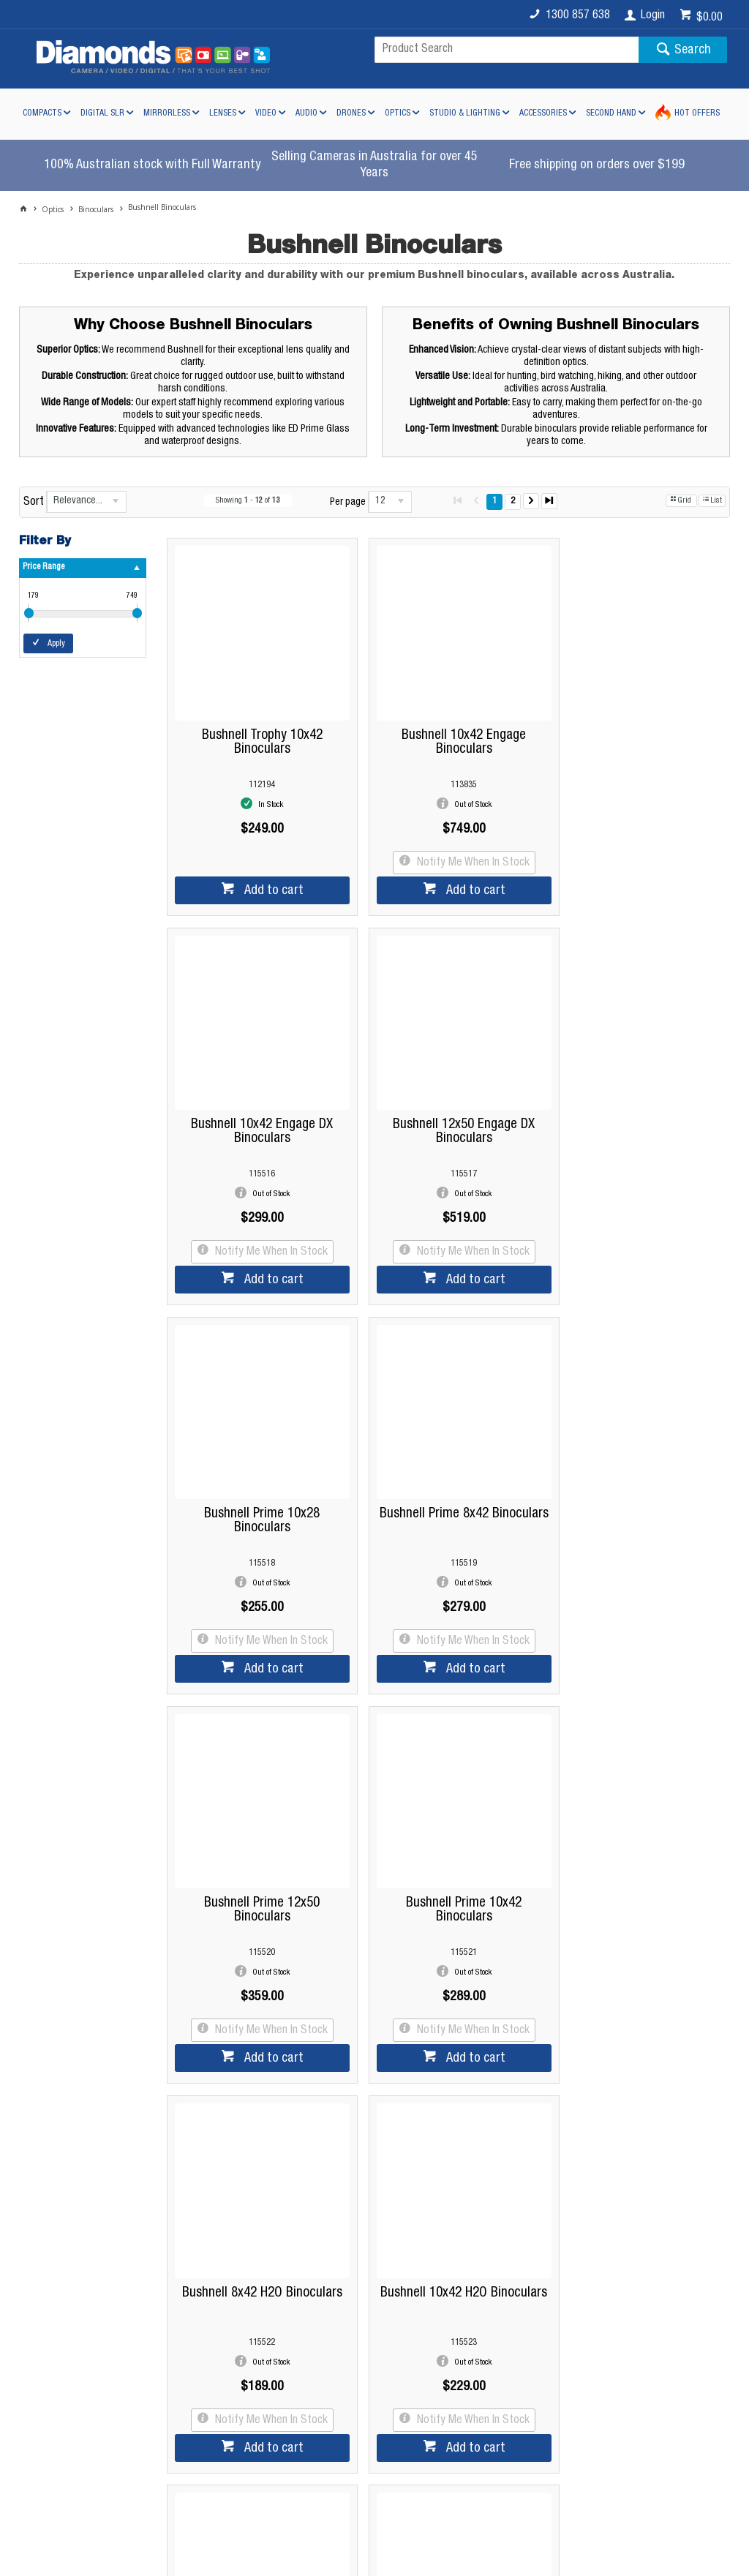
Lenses (222, 113)
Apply (56, 643)
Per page (348, 502)
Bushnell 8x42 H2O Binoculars (635, 1477)
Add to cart (266, 878)
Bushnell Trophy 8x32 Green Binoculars (635, 1861)
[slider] (29, 613)
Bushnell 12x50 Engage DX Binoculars (256, 1108)
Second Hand (611, 113)
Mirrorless (166, 113)
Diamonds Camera (244, 2361)
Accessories (543, 113)
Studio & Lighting (464, 113)
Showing (247, 501)
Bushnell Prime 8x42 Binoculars (635, 1108)
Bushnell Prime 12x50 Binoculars (256, 1484)
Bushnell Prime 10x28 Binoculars (445, 1108)
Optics (397, 113)
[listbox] (86, 502)
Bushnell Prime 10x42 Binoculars (445, 1484)
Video (265, 113)
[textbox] (506, 50)
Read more (367, 2212)
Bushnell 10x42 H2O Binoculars (256, 1861)
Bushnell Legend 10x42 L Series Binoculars (445, 1861)
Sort (33, 502)
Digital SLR (102, 113)
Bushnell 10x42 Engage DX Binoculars (636, 730)
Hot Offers (697, 113)
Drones (351, 113)
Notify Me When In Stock (453, 851)
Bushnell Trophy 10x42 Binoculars (255, 730)
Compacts (42, 113)
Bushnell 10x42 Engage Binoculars (445, 730)
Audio (306, 113)
